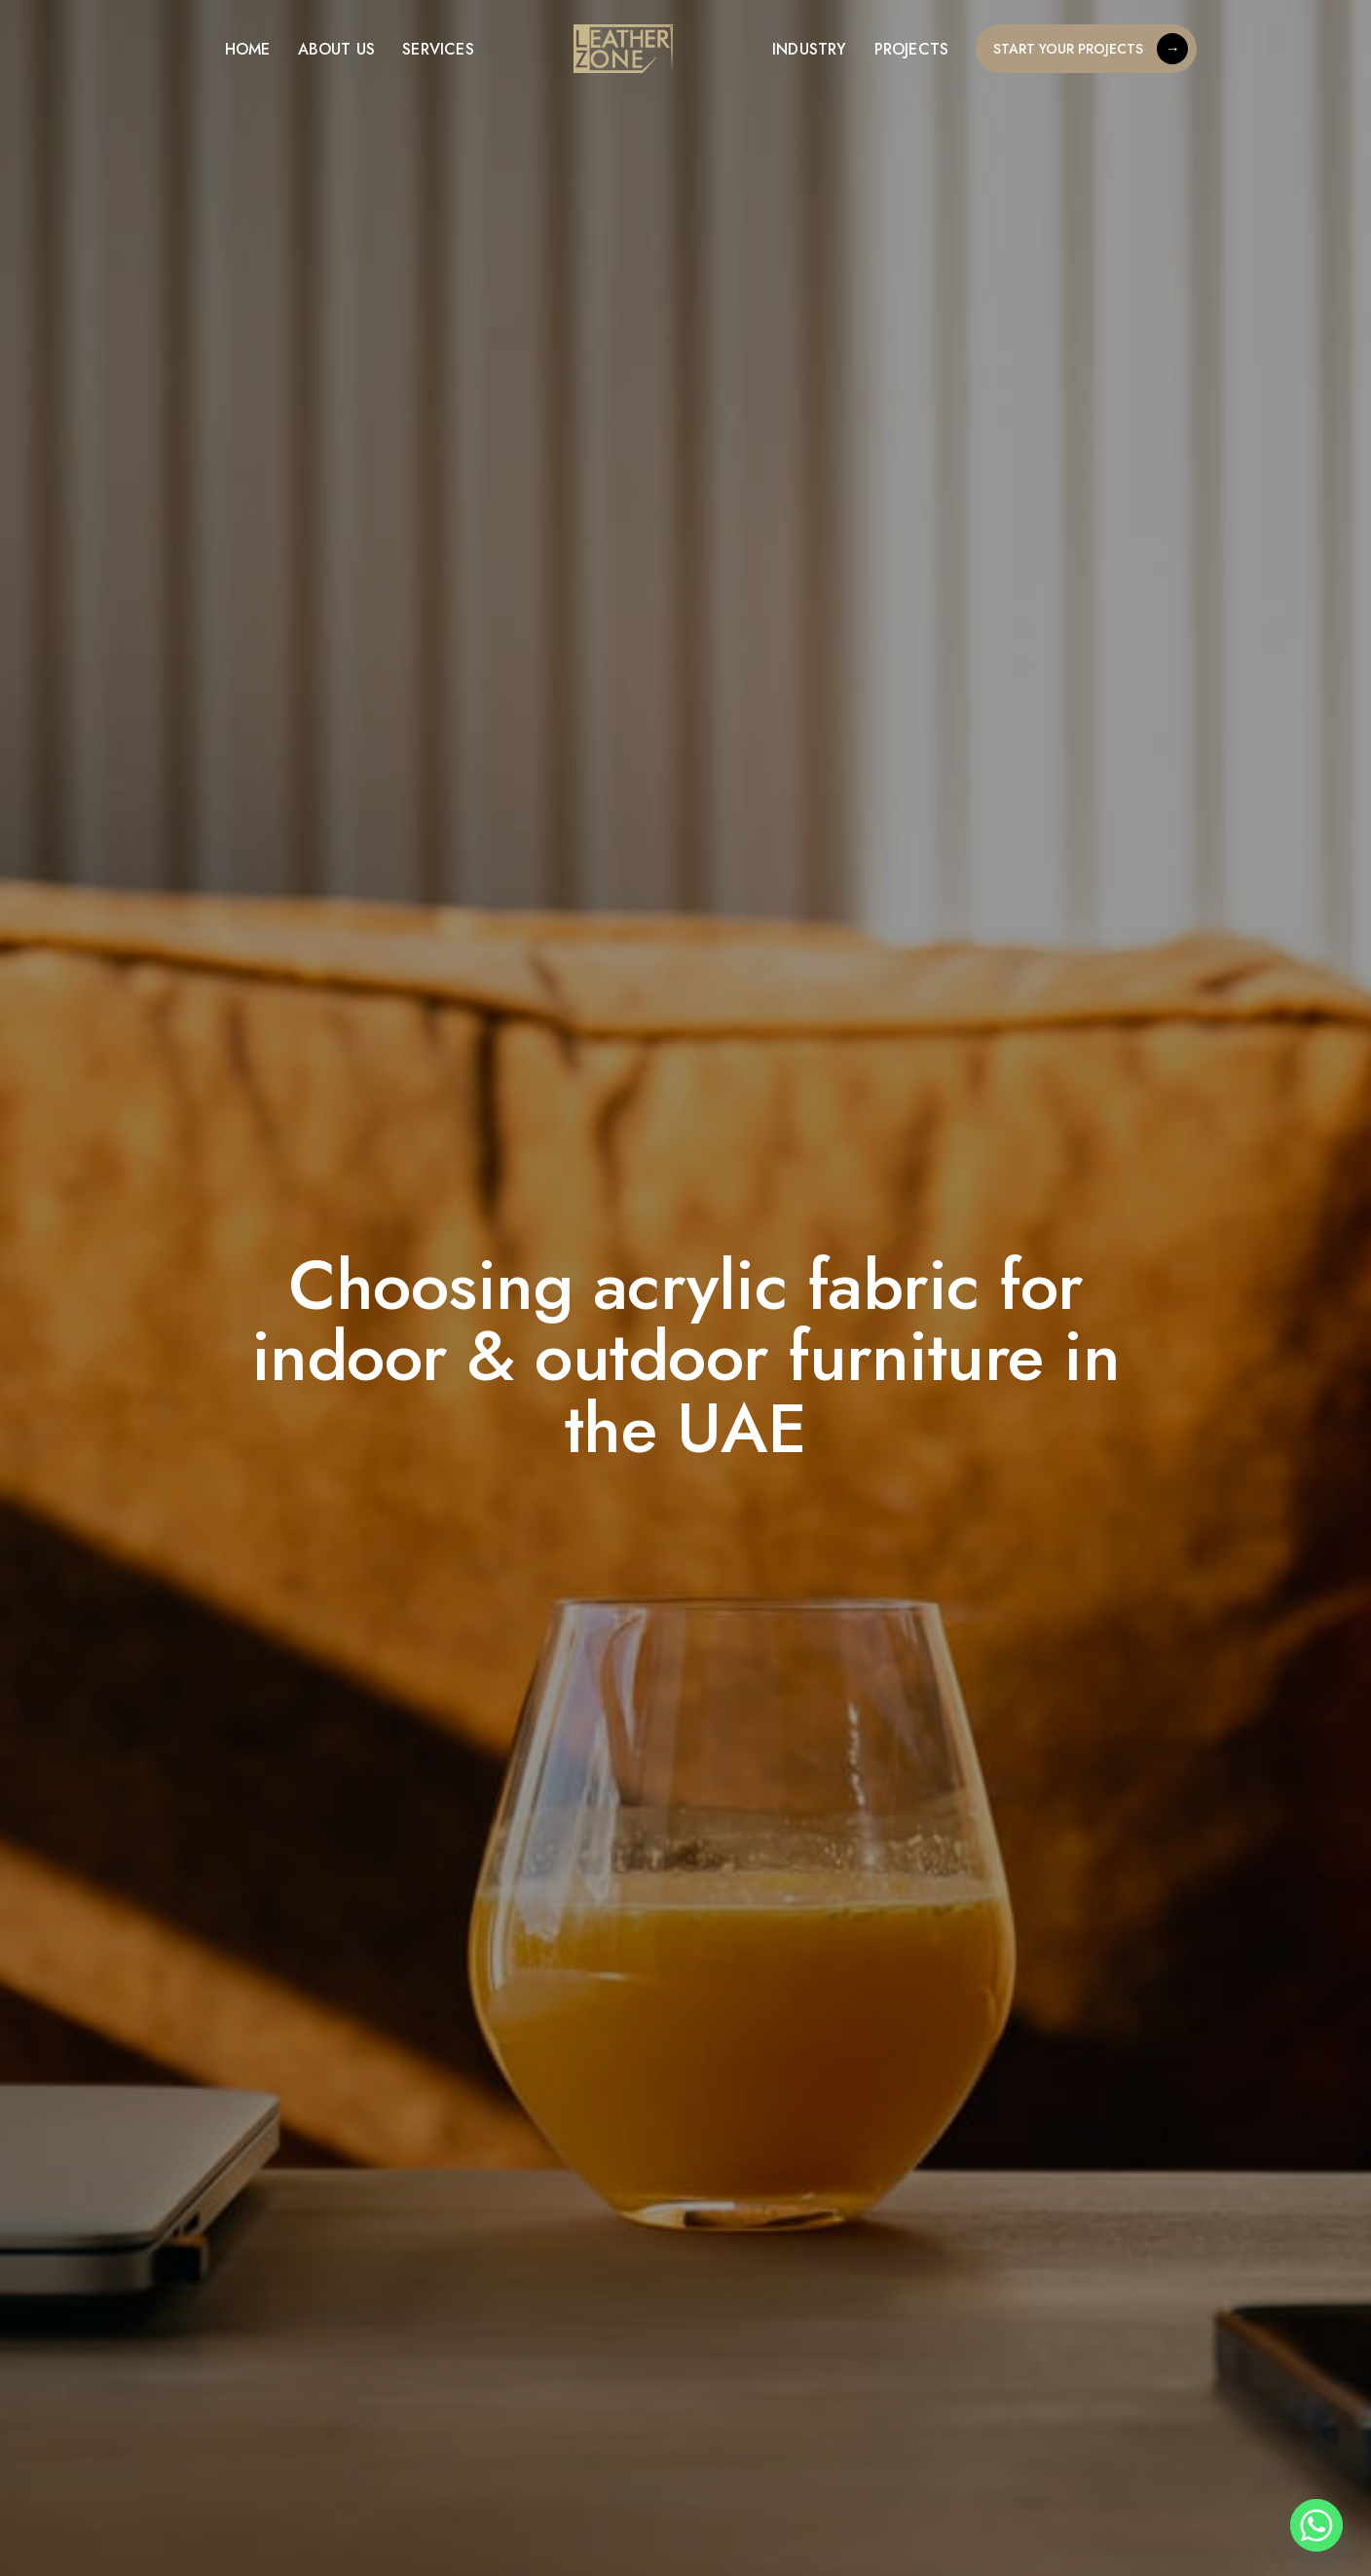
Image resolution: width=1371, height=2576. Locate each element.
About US (337, 49)
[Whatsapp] (1316, 2525)
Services (438, 49)
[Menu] (186, 48)
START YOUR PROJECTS (1090, 48)
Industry (809, 49)
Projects (911, 49)
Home (248, 49)
